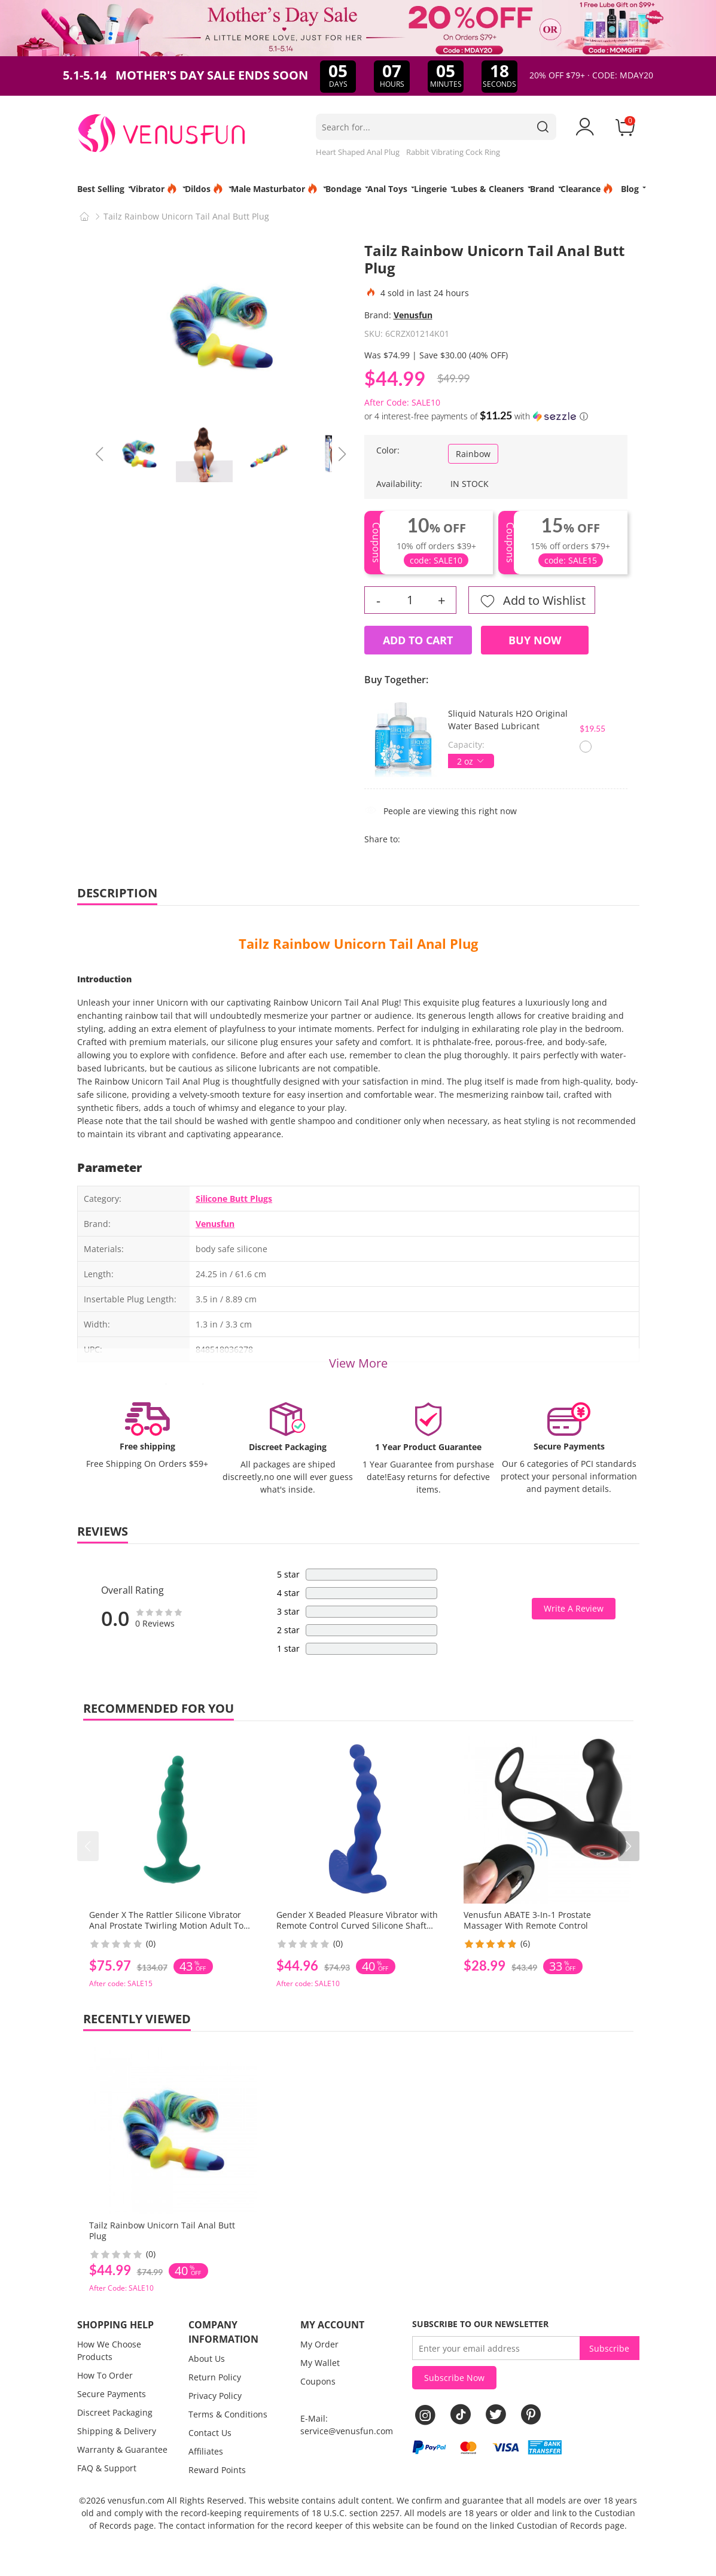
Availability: (399, 483)
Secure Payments (111, 2394)
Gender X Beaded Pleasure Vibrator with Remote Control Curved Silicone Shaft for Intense (357, 1925)
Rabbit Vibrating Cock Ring (453, 152)
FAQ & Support (106, 2468)
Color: (388, 450)
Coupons (318, 2381)
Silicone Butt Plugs (234, 1198)
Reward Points (217, 2469)
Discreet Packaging (115, 2412)
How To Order (105, 2375)
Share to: (382, 839)
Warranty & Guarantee (122, 2449)
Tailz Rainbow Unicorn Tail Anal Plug (358, 943)
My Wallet (320, 2362)
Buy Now (534, 640)
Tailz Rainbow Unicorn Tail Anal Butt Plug (162, 2230)
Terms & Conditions (227, 2414)
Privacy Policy (215, 2395)
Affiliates (205, 2451)
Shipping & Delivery (116, 2431)
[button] (628, 1846)
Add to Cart (418, 640)
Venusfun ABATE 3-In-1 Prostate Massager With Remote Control (527, 1920)
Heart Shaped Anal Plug (358, 152)
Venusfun (413, 315)
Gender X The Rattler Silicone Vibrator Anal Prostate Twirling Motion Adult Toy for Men (168, 1925)
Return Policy (214, 2377)
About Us (206, 2358)
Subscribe (609, 2348)
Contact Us (209, 2432)
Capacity (465, 744)
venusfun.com (136, 2500)
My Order (319, 2344)
